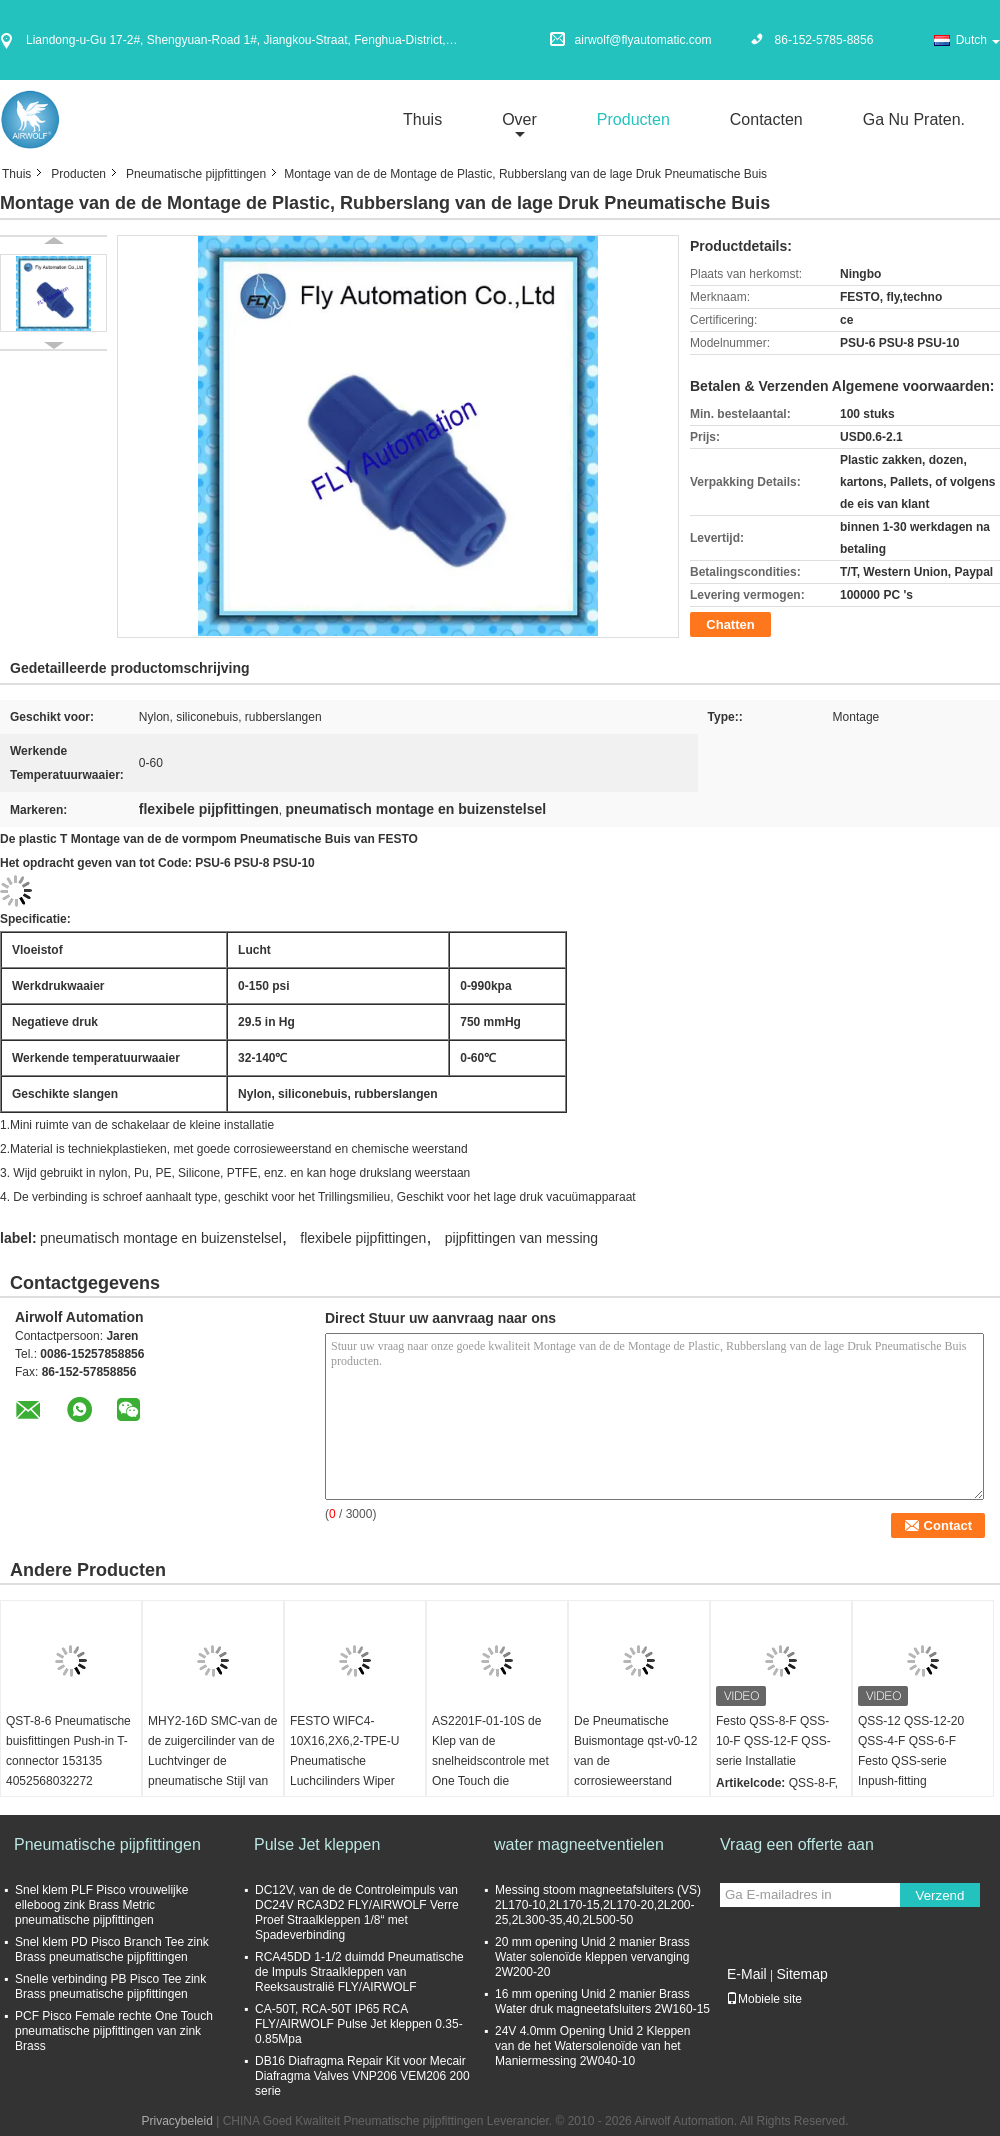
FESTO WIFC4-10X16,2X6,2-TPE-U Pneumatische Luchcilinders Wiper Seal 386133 (344, 1761)
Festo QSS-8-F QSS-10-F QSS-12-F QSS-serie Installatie (773, 1741)
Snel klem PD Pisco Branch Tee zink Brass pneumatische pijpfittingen (112, 1949)
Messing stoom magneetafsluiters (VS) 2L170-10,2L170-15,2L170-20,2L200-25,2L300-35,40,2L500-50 (598, 1905)
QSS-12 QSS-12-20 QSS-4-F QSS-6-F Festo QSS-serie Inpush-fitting (911, 1751)
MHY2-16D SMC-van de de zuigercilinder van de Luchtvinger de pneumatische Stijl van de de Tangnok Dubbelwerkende (212, 1771)
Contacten (766, 119)
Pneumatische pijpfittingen (196, 174)
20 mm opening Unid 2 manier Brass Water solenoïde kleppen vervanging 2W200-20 (592, 1957)
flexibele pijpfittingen (363, 1238)
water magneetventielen (579, 1844)
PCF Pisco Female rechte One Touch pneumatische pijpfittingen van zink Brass (114, 2031)
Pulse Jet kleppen (317, 1844)
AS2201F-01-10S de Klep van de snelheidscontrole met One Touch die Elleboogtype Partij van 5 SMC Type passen (493, 1771)
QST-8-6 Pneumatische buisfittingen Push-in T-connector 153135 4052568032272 (68, 1751)
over (519, 119)
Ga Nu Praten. (914, 119)
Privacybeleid (177, 2121)
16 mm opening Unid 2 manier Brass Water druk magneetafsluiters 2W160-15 (602, 2001)
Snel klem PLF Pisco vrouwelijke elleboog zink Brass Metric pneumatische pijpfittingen (101, 1905)
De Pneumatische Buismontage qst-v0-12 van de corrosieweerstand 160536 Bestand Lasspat (635, 1771)
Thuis (422, 119)
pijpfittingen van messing (521, 1238)
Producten (633, 119)
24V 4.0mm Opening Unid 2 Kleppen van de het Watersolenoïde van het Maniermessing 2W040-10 (592, 2046)
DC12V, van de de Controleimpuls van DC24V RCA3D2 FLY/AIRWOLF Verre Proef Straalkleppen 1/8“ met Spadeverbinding (357, 1912)
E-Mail (747, 1974)
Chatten (730, 624)
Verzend (940, 1895)
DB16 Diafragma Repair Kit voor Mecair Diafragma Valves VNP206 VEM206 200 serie (362, 2076)
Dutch (978, 40)
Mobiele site (764, 1999)
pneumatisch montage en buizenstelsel (161, 1238)
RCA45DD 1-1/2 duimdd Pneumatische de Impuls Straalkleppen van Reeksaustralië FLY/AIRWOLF (359, 1972)
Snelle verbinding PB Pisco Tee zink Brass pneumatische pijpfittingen (110, 1986)
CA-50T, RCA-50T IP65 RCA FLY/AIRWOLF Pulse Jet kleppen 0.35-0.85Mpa (359, 2024)
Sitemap (801, 1974)
